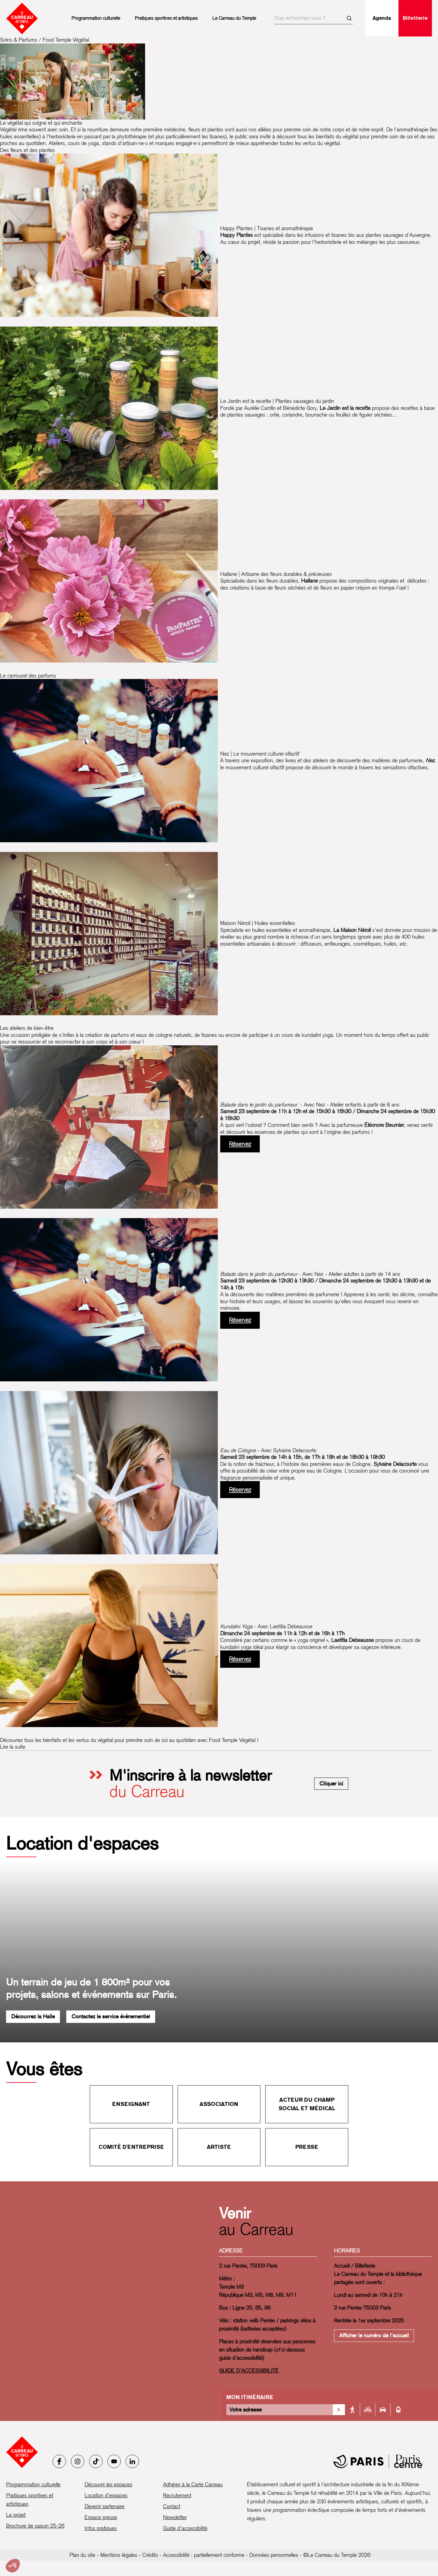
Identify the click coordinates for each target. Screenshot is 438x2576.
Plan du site (82, 2555)
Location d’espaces (106, 2495)
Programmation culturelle (95, 18)
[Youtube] (114, 2461)
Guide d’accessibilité (185, 2528)
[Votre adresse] (279, 2409)
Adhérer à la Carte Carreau (193, 2484)
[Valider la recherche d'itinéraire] (339, 2409)
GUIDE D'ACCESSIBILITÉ (249, 2370)
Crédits (150, 2555)
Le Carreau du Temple (234, 18)
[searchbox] (313, 18)
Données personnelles (273, 2555)
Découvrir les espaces (108, 2484)
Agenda (382, 18)
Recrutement (177, 2495)
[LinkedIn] (132, 2461)
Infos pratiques (101, 2528)
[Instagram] (77, 2461)
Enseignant (131, 2104)
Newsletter (175, 2517)
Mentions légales (118, 2555)
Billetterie (415, 18)
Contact (171, 2506)
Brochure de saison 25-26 (35, 2525)
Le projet (16, 2515)
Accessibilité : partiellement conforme (203, 2555)
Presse (306, 2147)
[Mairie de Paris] (377, 2461)
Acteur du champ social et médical (307, 2103)
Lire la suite (12, 1746)
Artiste (219, 2147)
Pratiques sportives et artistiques (166, 18)
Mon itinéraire (249, 2397)
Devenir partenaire (104, 2506)
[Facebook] (59, 2461)
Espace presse (101, 2517)
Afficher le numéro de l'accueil (374, 2335)
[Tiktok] (96, 2461)
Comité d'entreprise (131, 2147)
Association (219, 2104)
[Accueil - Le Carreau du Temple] (22, 2452)
